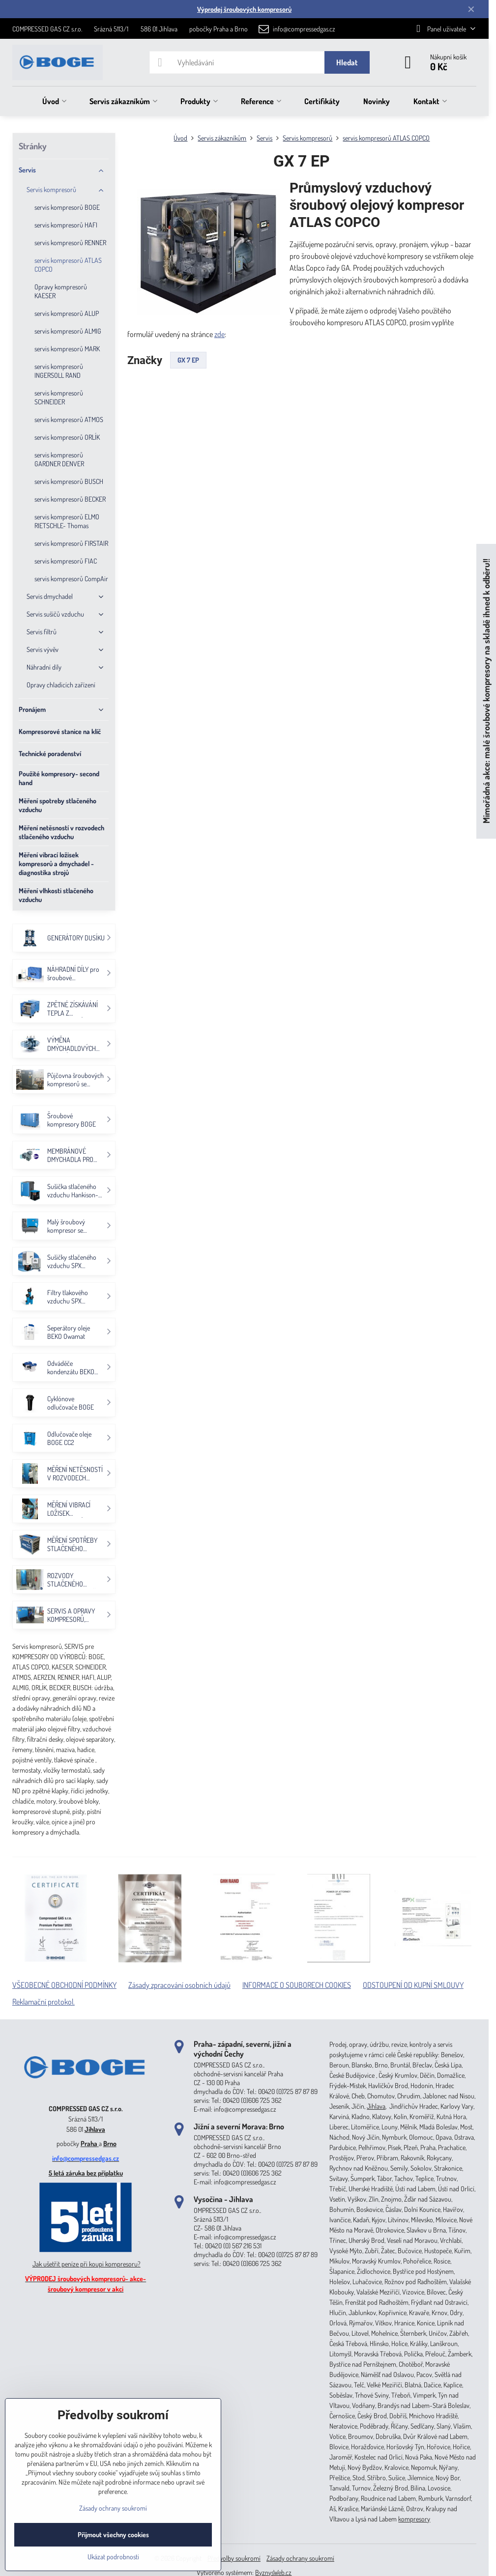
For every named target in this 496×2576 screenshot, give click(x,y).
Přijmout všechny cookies (113, 2534)
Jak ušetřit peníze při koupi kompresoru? (86, 2264)
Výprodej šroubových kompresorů (244, 9)
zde (219, 334)
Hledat (347, 62)
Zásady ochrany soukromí (300, 2558)
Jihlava (95, 2129)
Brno (110, 2143)
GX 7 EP (188, 360)
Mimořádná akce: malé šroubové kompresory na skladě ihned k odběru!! (486, 691)
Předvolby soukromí (234, 2558)
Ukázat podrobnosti (113, 2556)
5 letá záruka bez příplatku (86, 2173)
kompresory (414, 2519)
